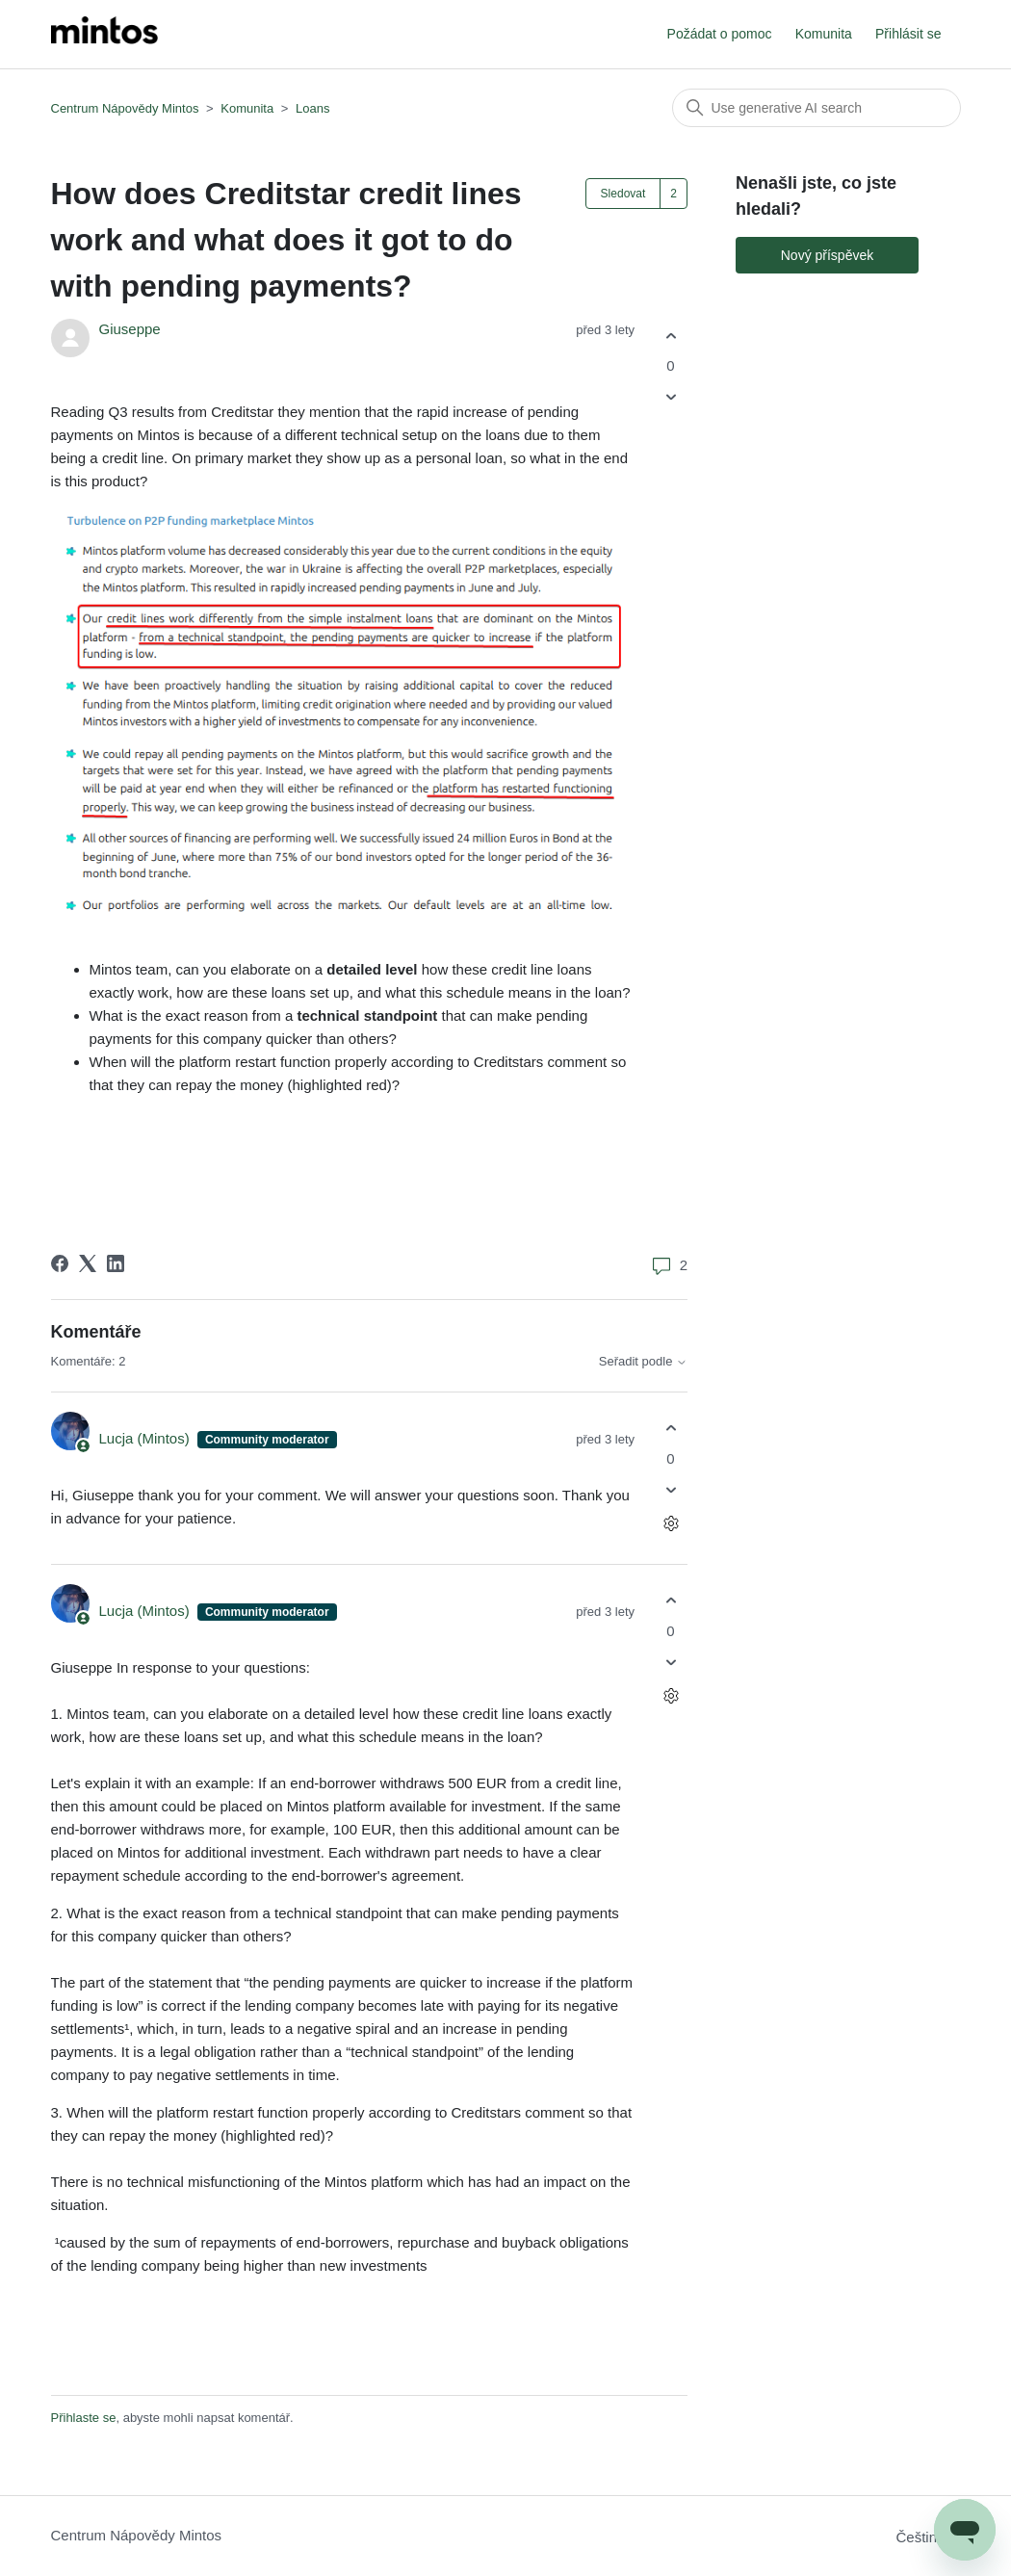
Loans (312, 108)
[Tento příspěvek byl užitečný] (670, 335)
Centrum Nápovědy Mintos (125, 108)
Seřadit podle (643, 1361)
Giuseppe (130, 329)
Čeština (927, 2537)
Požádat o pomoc (719, 33)
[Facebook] (59, 1263)
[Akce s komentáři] (670, 1523)
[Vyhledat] (816, 108)
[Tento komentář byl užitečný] (670, 1428)
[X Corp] (87, 1263)
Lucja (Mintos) (146, 1438)
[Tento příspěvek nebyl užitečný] (670, 397)
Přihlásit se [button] (908, 33)
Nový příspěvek (827, 255)
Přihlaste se (84, 2417)
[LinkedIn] (115, 1263)
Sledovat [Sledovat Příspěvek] (623, 193)
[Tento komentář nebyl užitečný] (670, 1489)
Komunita (823, 33)
